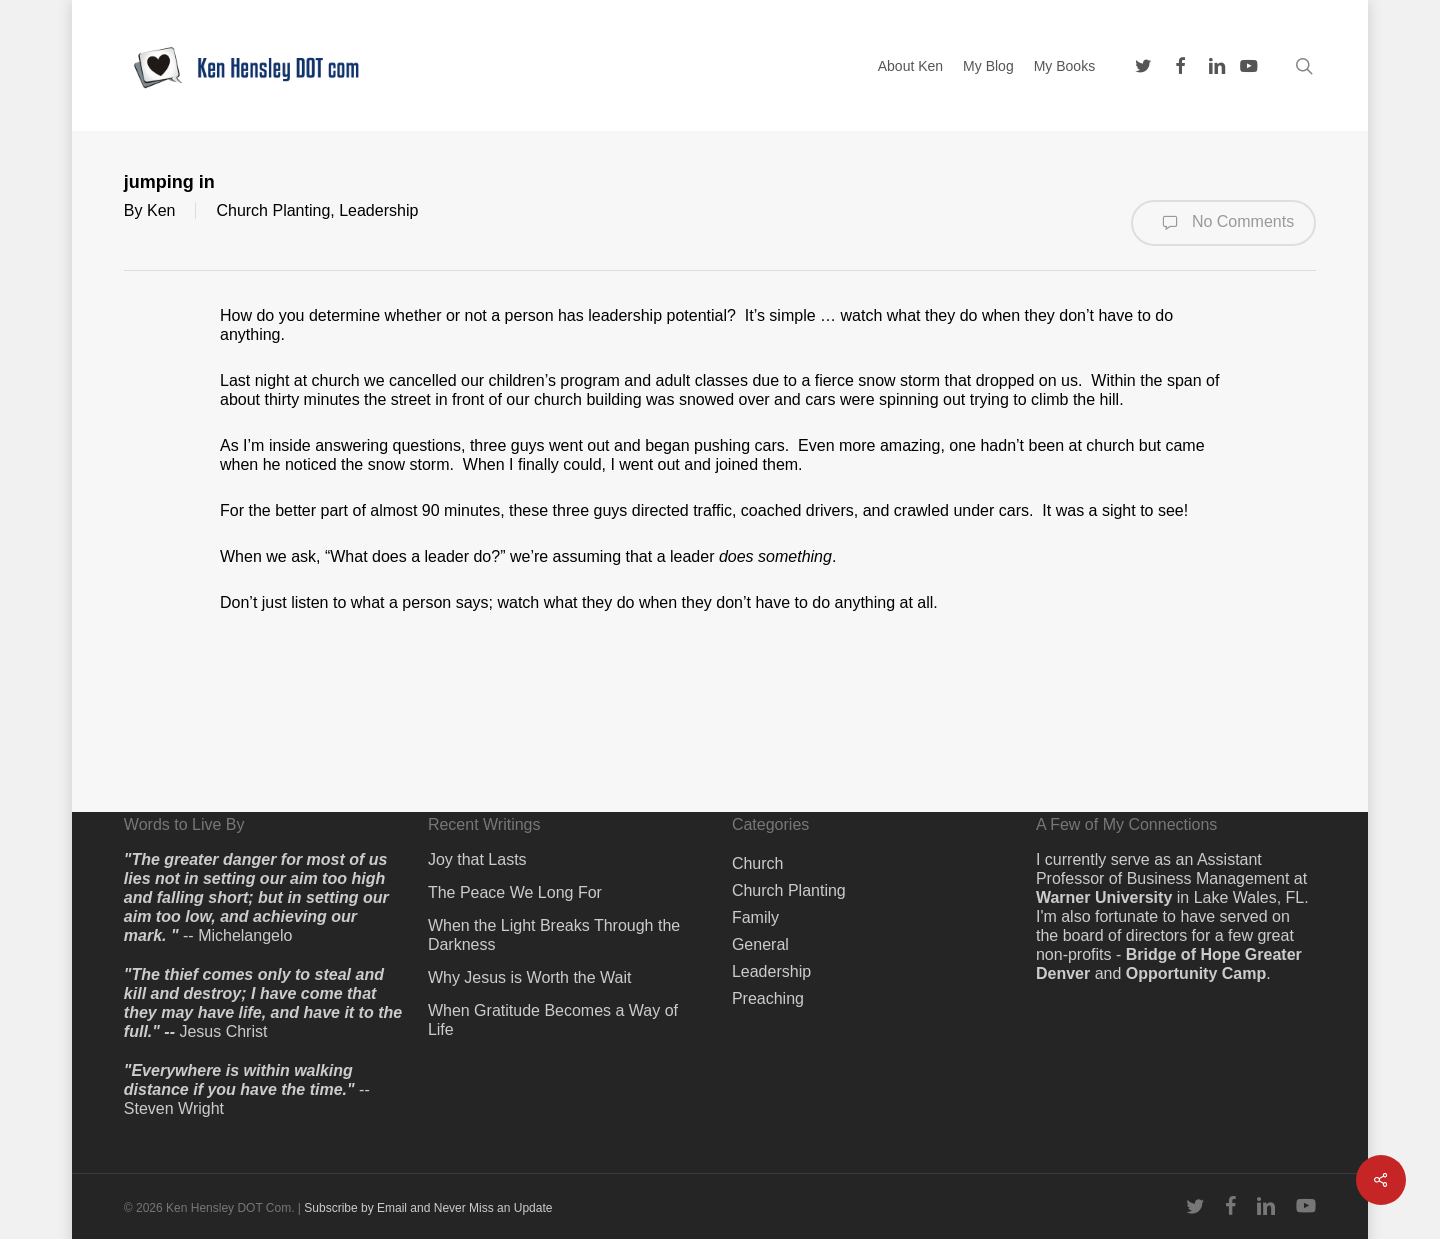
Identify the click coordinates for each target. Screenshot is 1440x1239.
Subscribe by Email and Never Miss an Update (428, 1208)
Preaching (768, 998)
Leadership (378, 210)
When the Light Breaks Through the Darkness (554, 935)
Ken (161, 210)
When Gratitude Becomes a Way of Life (553, 1020)
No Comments (1223, 223)
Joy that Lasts (477, 859)
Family (755, 917)
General (760, 944)
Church (758, 863)
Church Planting (273, 210)
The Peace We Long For (515, 892)
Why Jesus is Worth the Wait (530, 977)
